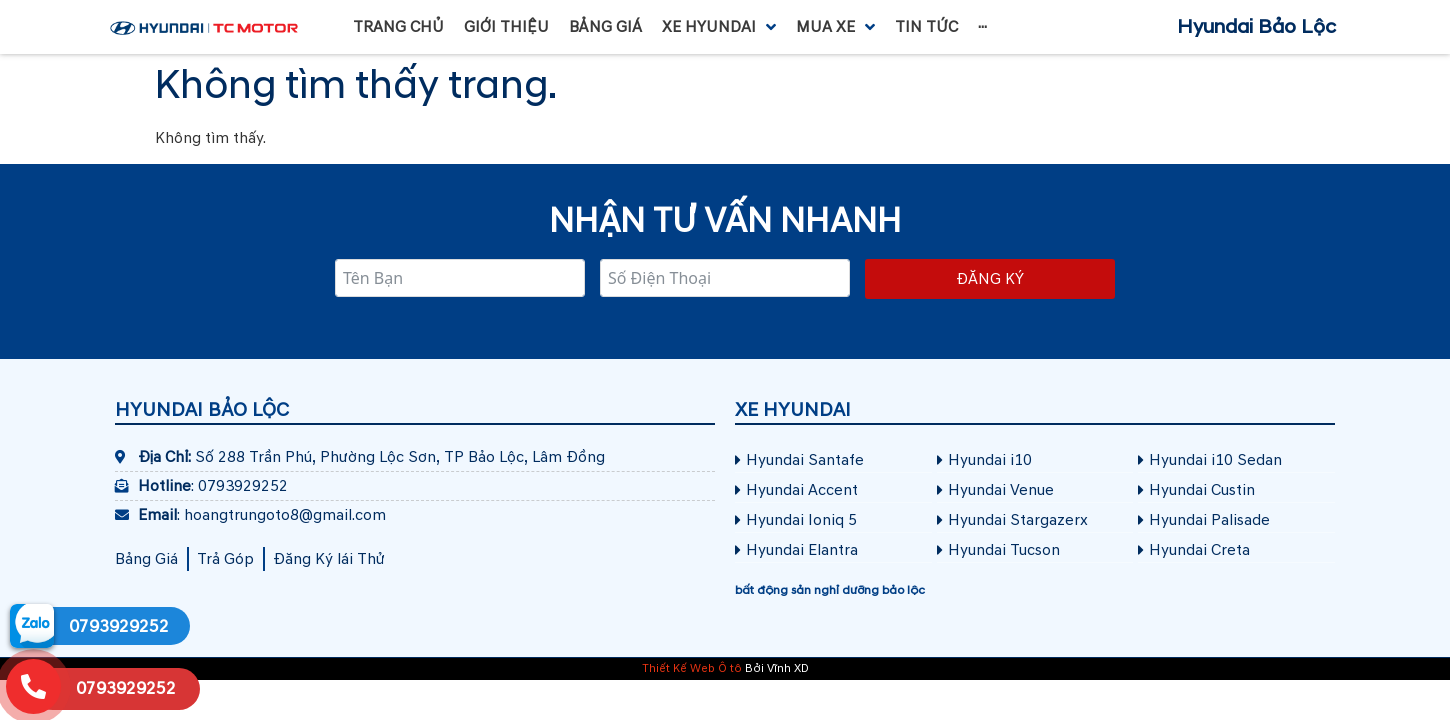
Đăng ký (990, 279)
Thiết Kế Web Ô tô (692, 668)
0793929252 (119, 626)
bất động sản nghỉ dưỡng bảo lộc (830, 590)
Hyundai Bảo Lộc (1256, 27)
